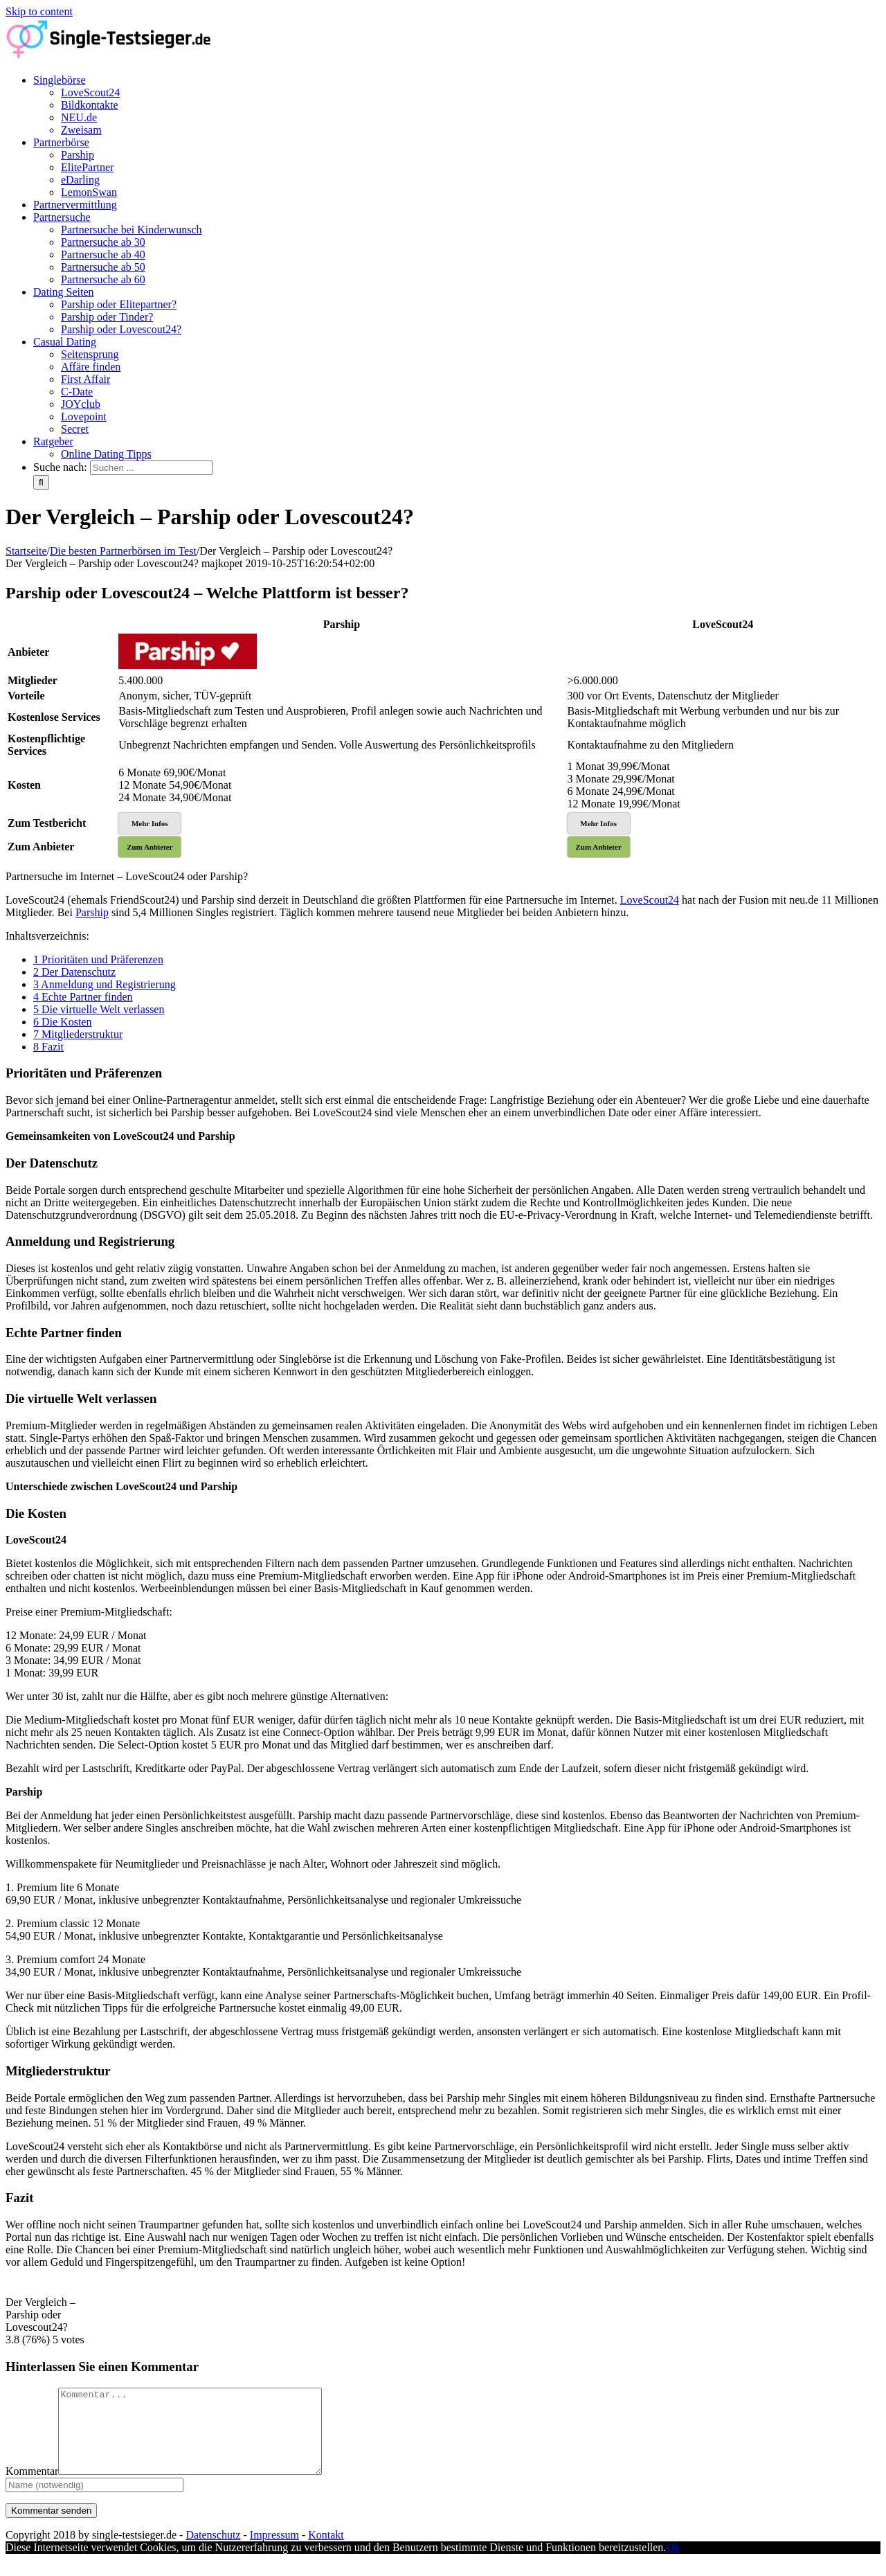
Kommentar (32, 2488)
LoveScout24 (649, 900)
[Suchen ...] (151, 467)
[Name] (94, 2501)
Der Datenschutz (74, 972)
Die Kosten (62, 1022)
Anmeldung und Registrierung (104, 984)
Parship (92, 912)
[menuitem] (456, 105)
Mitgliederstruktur (78, 1034)
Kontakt (326, 2551)
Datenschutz (213, 2551)
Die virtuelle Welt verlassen (98, 1009)
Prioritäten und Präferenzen (98, 959)
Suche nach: (60, 467)
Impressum (274, 2551)
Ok (673, 2564)
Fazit (48, 1047)
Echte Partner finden (83, 997)
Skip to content (39, 11)
